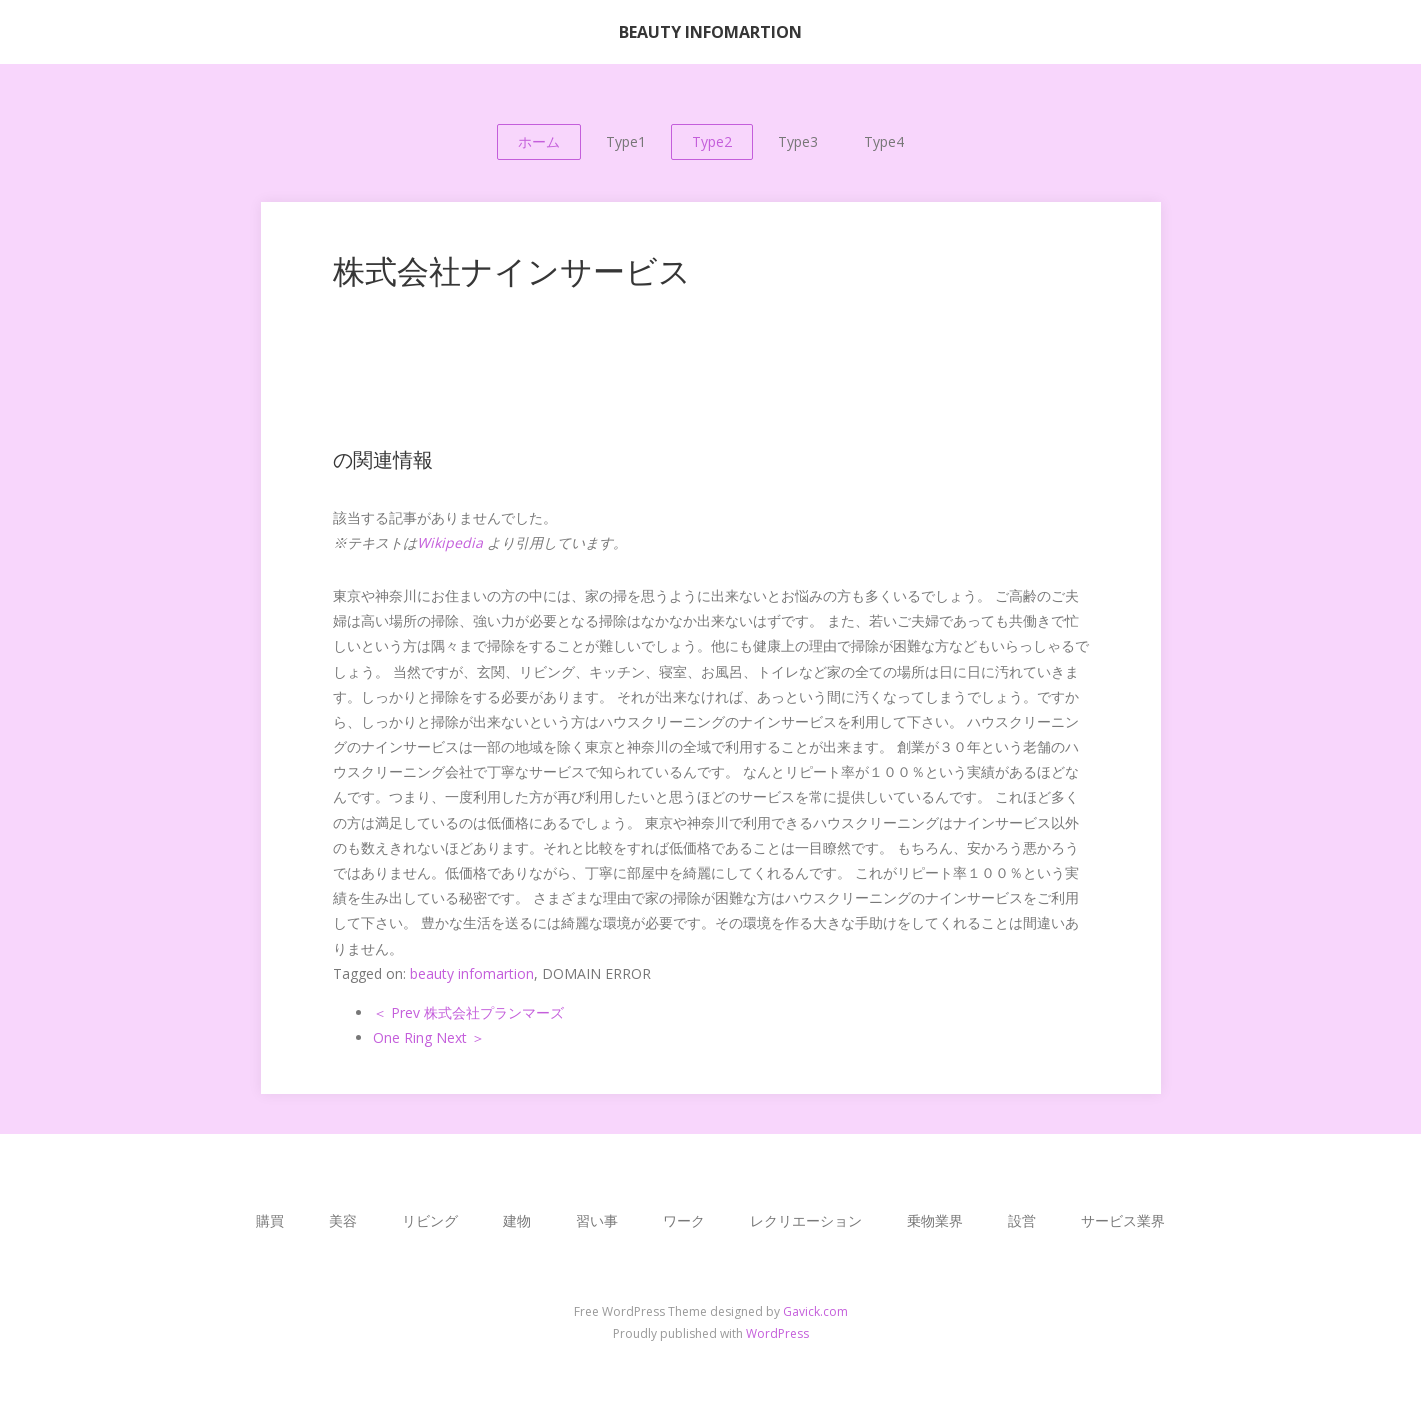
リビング (430, 1220)
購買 (270, 1220)
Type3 (798, 141)
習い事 (597, 1220)
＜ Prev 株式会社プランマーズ (468, 1012)
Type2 (712, 141)
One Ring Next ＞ (429, 1037)
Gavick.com (815, 1311)
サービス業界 (1123, 1220)
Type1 (626, 141)
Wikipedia (450, 542)
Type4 (884, 141)
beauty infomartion (472, 973)
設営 (1022, 1220)
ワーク (684, 1220)
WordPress (777, 1333)
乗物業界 (935, 1220)
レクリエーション (806, 1220)
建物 (517, 1220)
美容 (343, 1220)
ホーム (539, 141)
